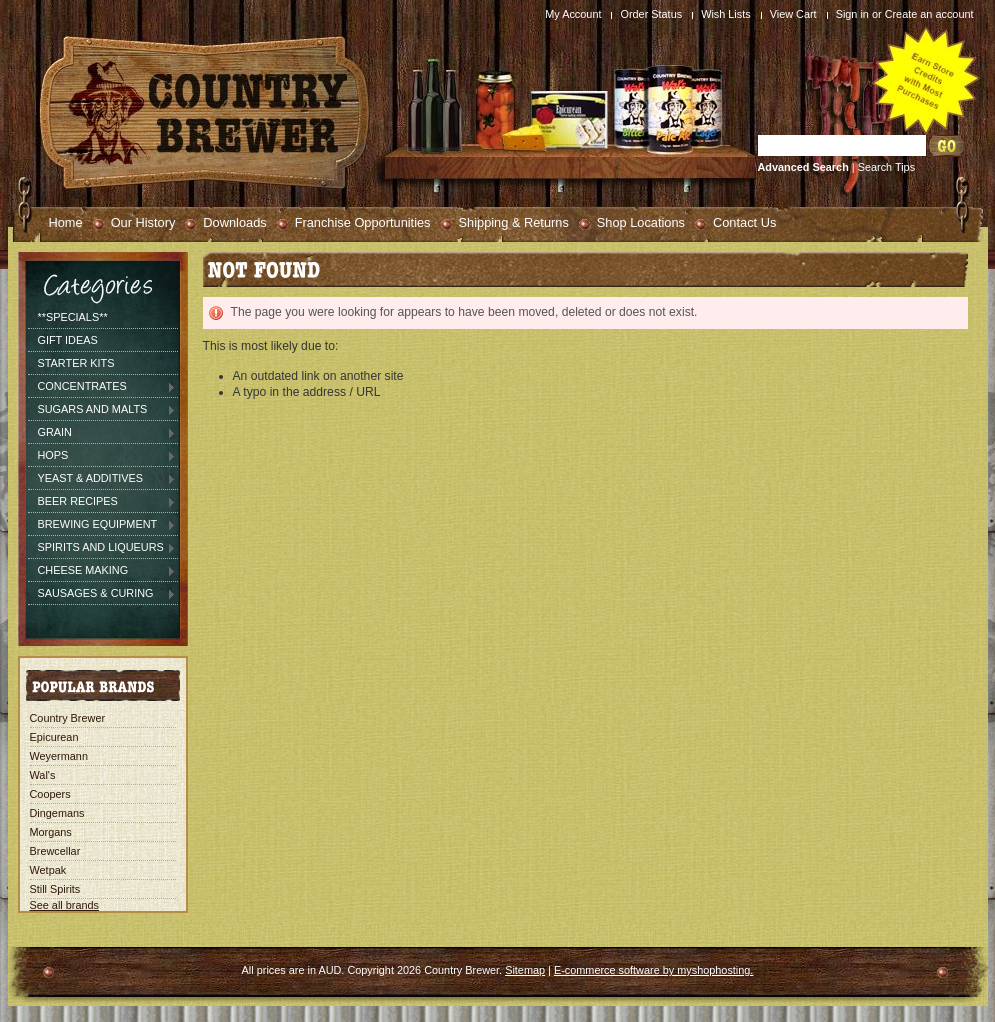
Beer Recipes (102, 502)
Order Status (651, 14)
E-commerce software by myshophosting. (653, 970)
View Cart (793, 14)
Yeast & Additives (102, 479)
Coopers (50, 794)
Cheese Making (102, 571)
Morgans (51, 832)
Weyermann (59, 756)
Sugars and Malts (102, 410)
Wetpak (48, 870)
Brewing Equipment (102, 525)
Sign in (852, 14)
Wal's (43, 775)
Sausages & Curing (102, 594)
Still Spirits (55, 889)
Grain (102, 433)
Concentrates (102, 387)
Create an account (929, 14)
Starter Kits (76, 363)
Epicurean (54, 737)
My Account (573, 14)
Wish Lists (726, 14)
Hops (102, 456)
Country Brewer (68, 718)
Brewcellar (55, 851)
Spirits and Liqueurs (102, 548)
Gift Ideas (68, 340)
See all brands (65, 905)
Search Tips (886, 167)
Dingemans (57, 813)
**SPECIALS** (73, 317)
